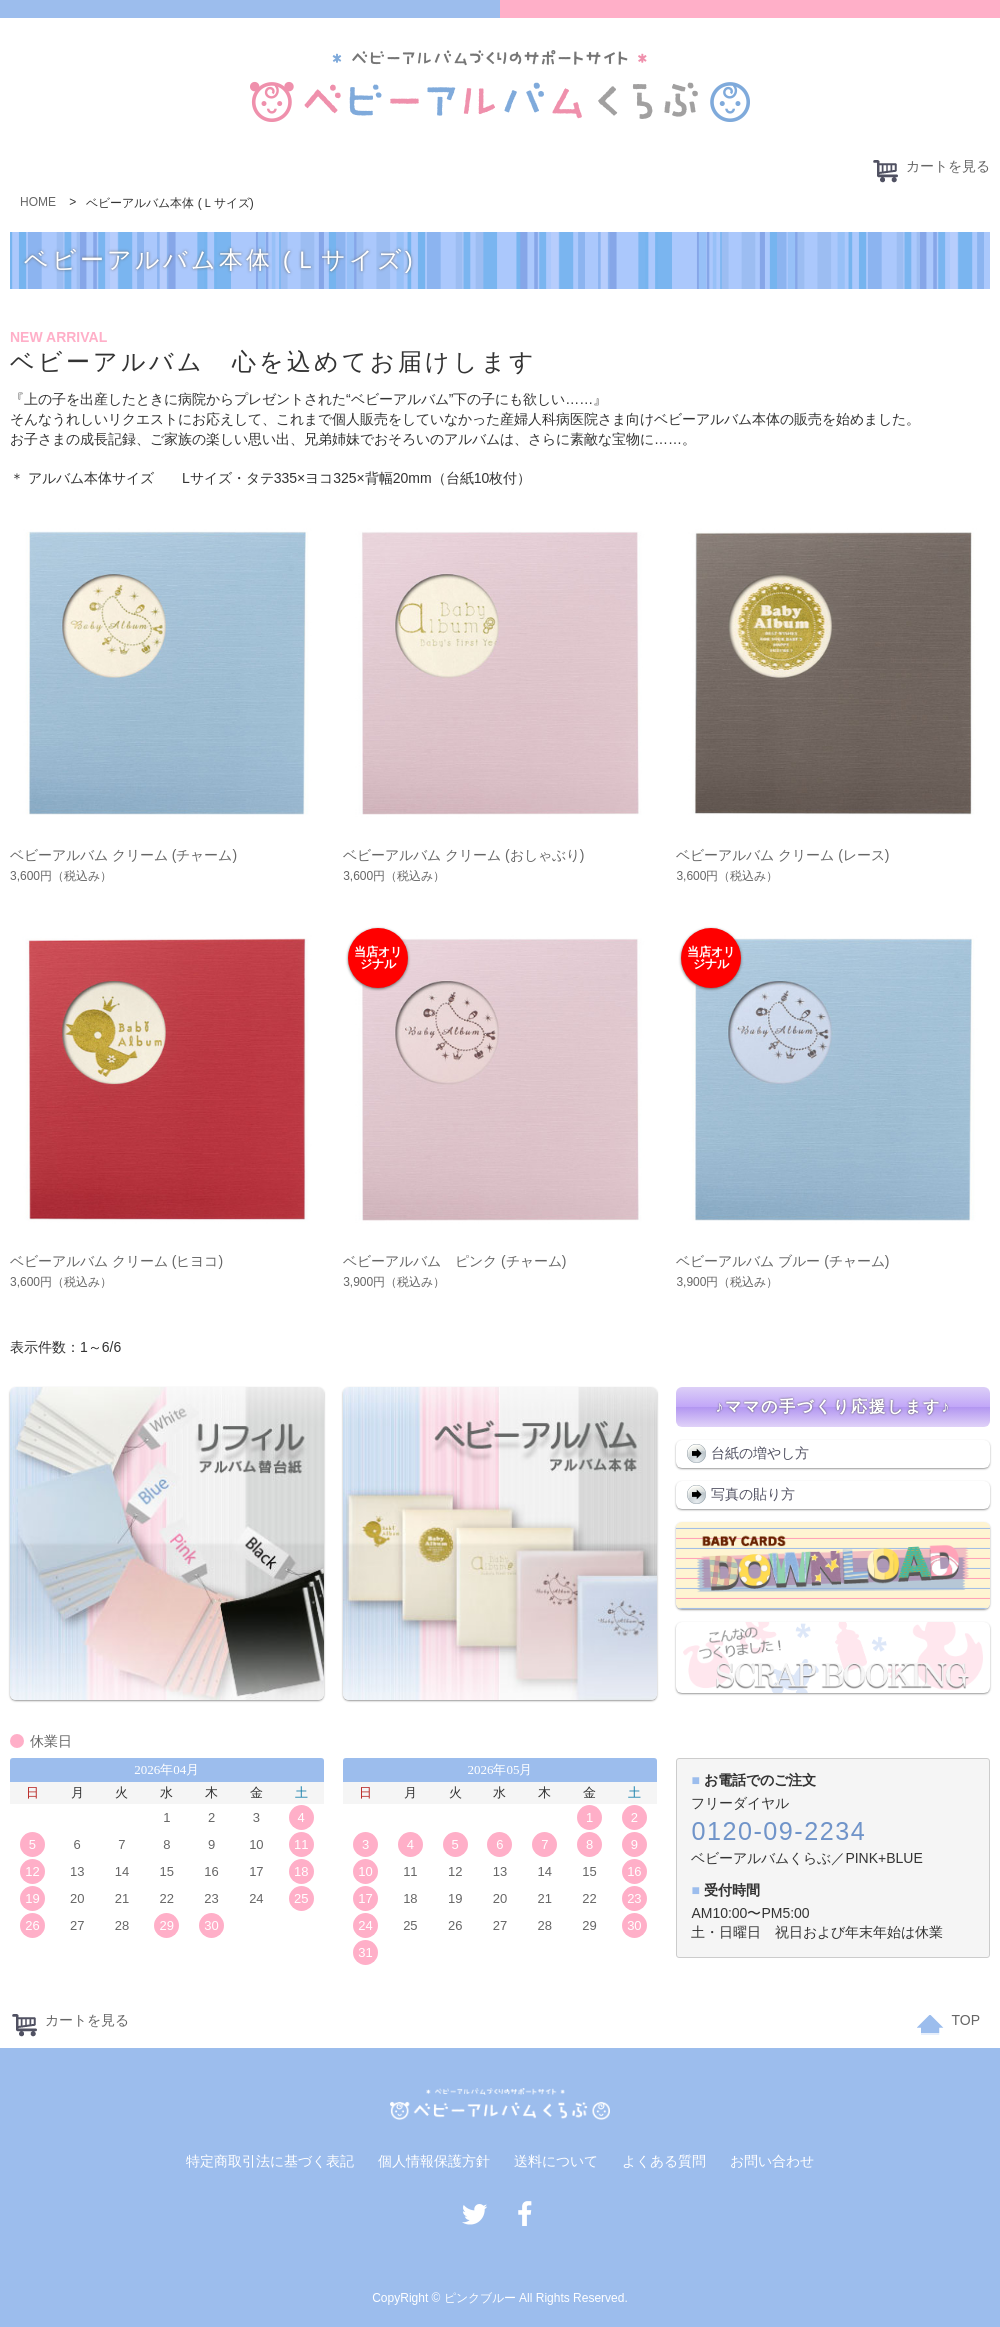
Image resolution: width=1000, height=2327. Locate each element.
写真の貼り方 (753, 1494)
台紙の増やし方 (760, 1453)
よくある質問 (664, 2161)
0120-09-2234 (778, 1831)
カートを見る (930, 170)
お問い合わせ (772, 2161)
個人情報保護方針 (434, 2161)
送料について (556, 2161)
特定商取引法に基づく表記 (270, 2161)
